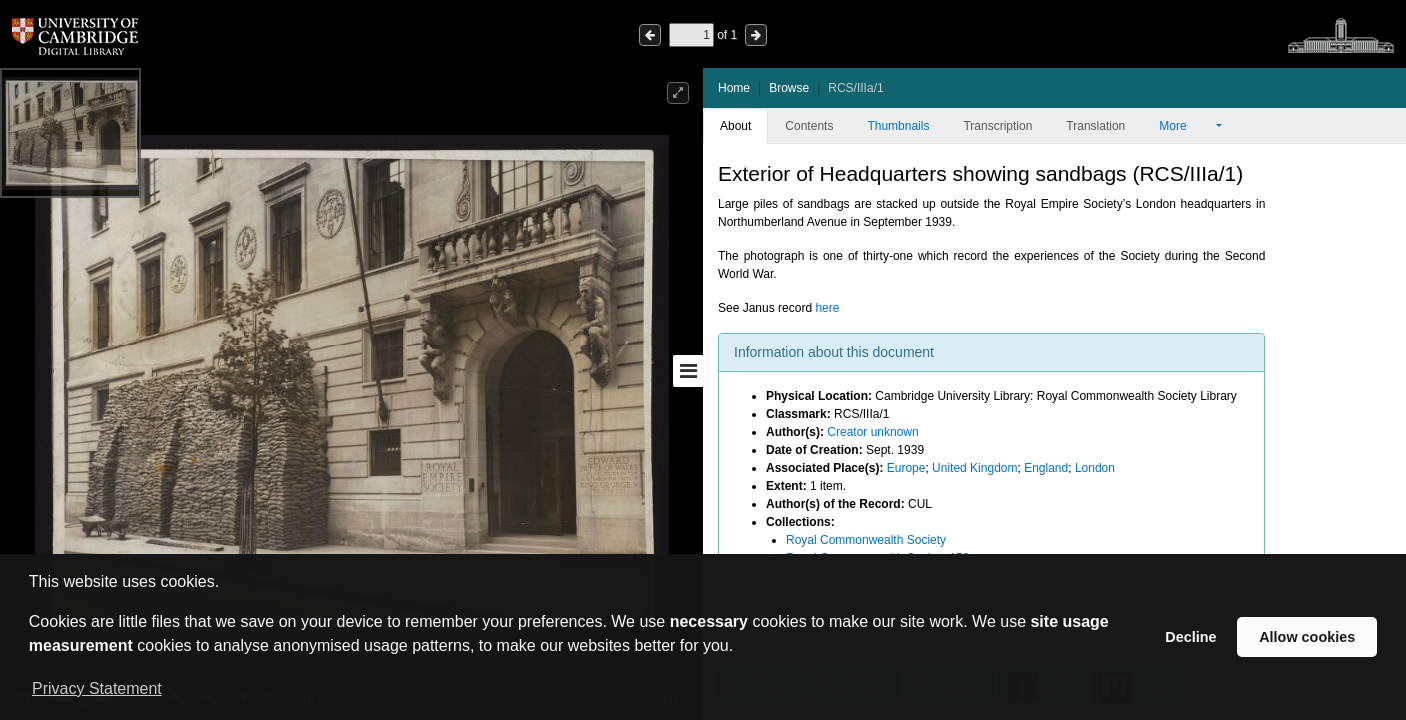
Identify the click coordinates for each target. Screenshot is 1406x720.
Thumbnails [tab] (898, 126)
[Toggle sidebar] (688, 371)
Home (734, 88)
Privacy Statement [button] (97, 688)
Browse (789, 88)
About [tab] (735, 126)
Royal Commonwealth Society (866, 540)
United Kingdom (974, 468)
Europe (906, 468)
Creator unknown (872, 432)
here (827, 308)
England (1046, 468)
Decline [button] (1190, 637)
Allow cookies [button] (1307, 637)
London (1095, 468)
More (1186, 126)
